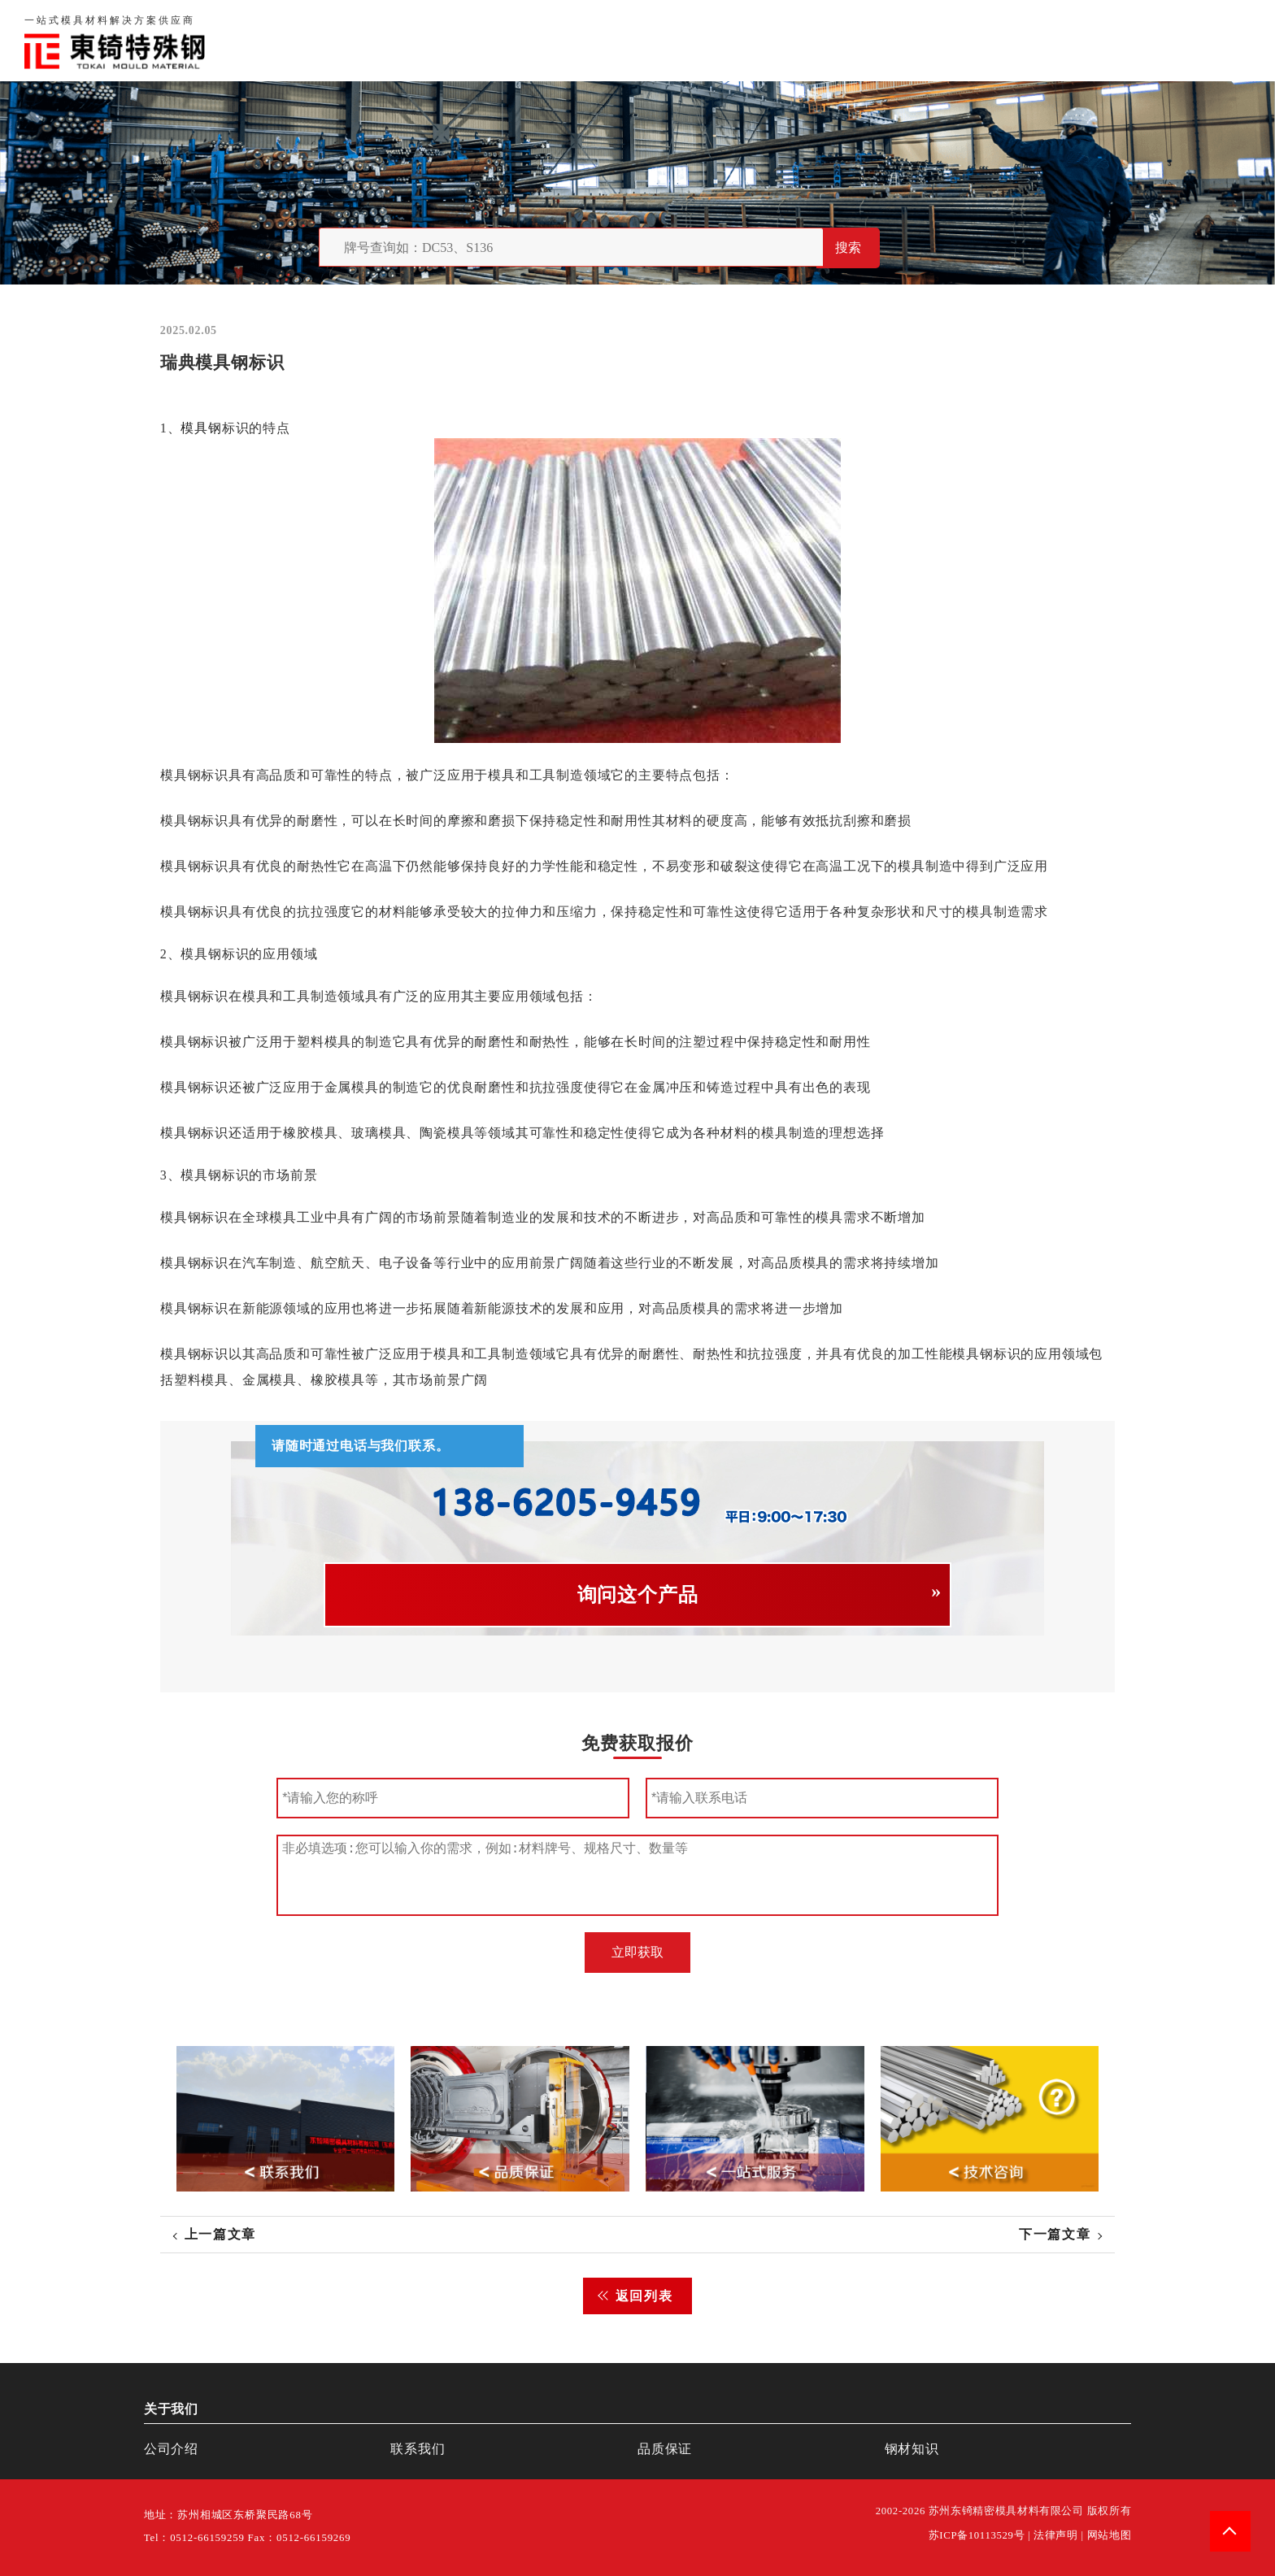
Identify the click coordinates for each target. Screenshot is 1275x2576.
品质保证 (971, 40)
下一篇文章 (1054, 2234)
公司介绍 (171, 2449)
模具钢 (201, 428)
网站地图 (1109, 2535)
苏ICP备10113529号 (977, 2535)
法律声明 (1055, 2535)
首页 (827, 40)
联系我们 (1049, 40)
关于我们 (892, 40)
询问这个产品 (637, 1594)
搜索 (848, 247)
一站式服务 (1135, 40)
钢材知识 (1221, 40)
